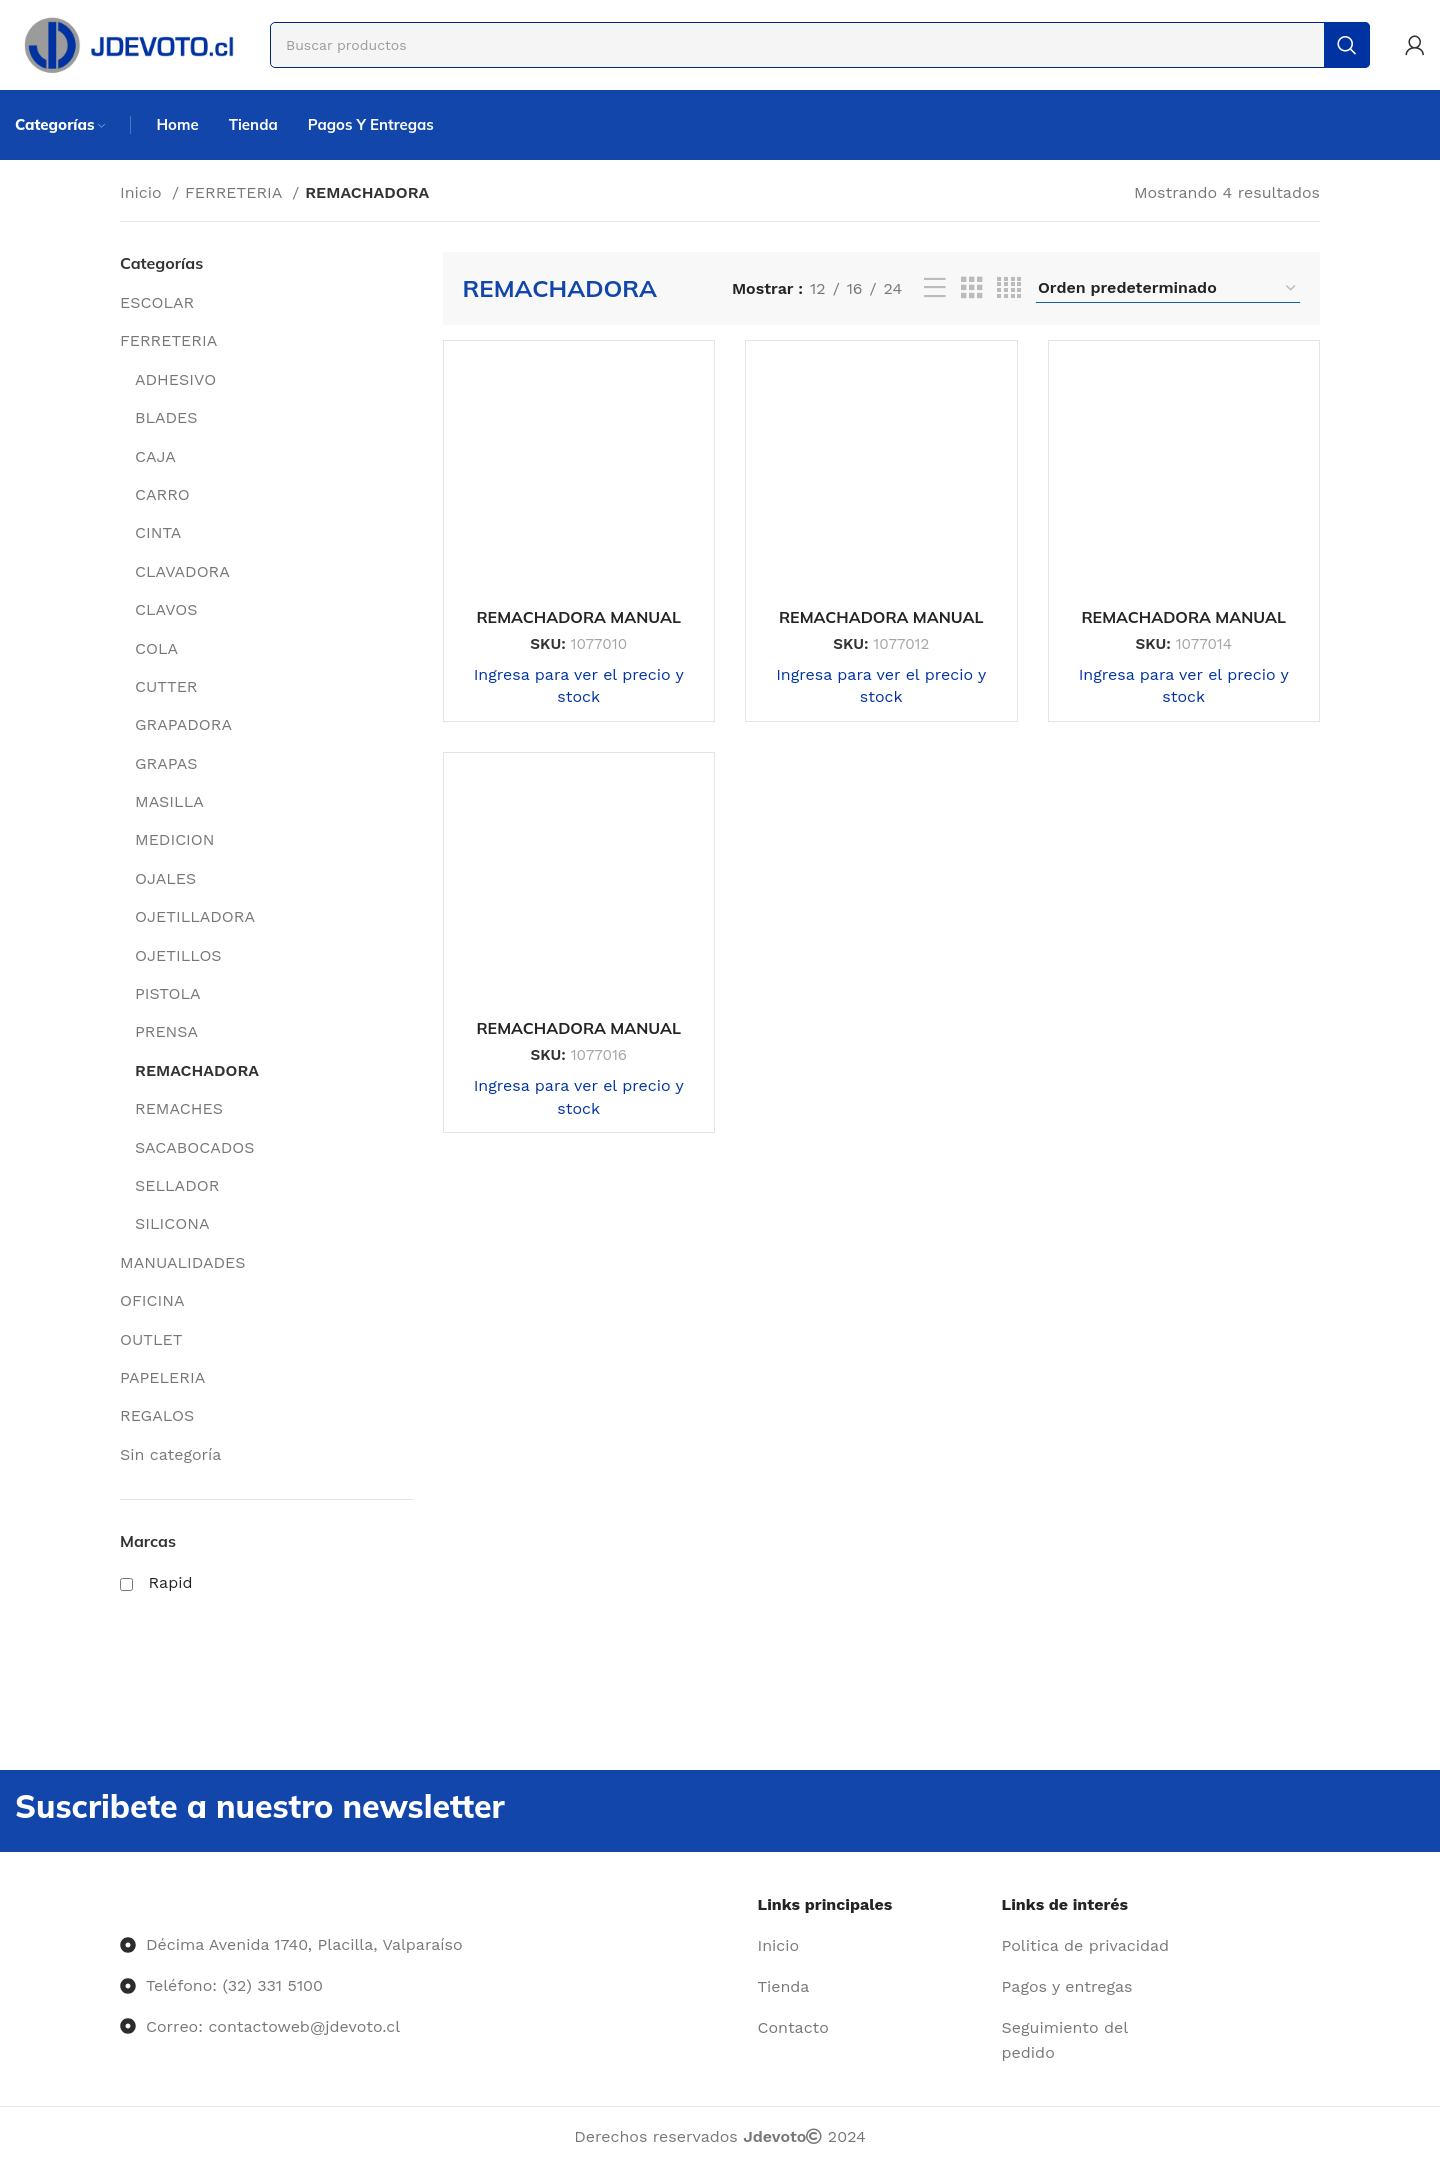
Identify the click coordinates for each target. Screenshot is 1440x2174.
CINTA (158, 532)
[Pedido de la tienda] (1168, 288)
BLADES (166, 417)
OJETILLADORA (195, 916)
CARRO (162, 494)
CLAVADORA (182, 571)
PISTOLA (168, 993)
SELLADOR (177, 1185)
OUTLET (151, 1339)
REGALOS (157, 1415)
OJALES (165, 878)
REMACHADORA (197, 1070)
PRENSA (166, 1031)
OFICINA (152, 1300)
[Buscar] (820, 45)
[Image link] (120, 1904)
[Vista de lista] (935, 288)
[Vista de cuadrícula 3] (972, 288)
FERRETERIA (236, 192)
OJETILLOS (178, 955)
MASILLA (169, 801)
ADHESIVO (175, 379)
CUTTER (166, 686)
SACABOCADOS (195, 1147)
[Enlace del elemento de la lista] (872, 1946)
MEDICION (175, 839)
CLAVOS (166, 609)
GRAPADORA (183, 724)
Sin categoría (170, 1454)
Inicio (143, 192)
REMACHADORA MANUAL (578, 617)
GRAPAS (166, 763)
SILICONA (172, 1223)
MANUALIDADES (183, 1262)
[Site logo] (127, 43)
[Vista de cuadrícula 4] (1009, 288)
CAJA (155, 456)
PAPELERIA (162, 1377)
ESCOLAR (157, 302)
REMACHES (179, 1108)
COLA (156, 648)
